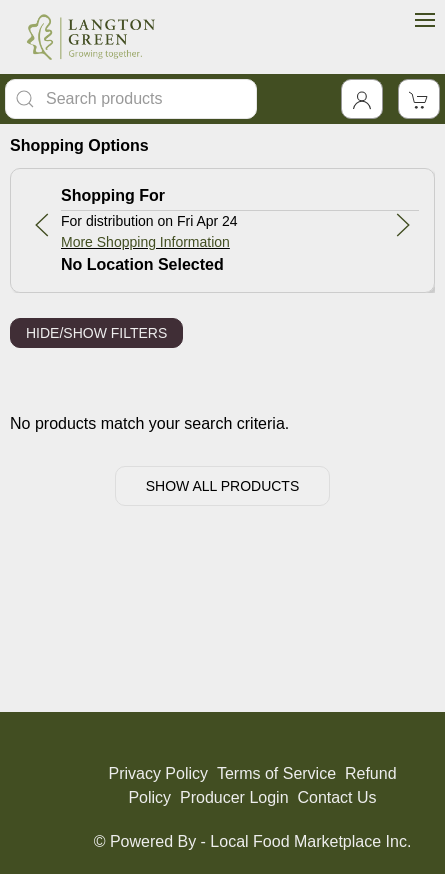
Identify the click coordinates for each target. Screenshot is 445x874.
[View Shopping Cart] (419, 99)
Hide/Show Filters (96, 333)
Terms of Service (276, 773)
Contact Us (336, 797)
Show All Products (223, 486)
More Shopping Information (145, 242)
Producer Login (234, 797)
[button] (42, 225)
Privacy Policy (158, 773)
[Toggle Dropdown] (362, 99)
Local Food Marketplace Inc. (310, 841)
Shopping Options (79, 145)
